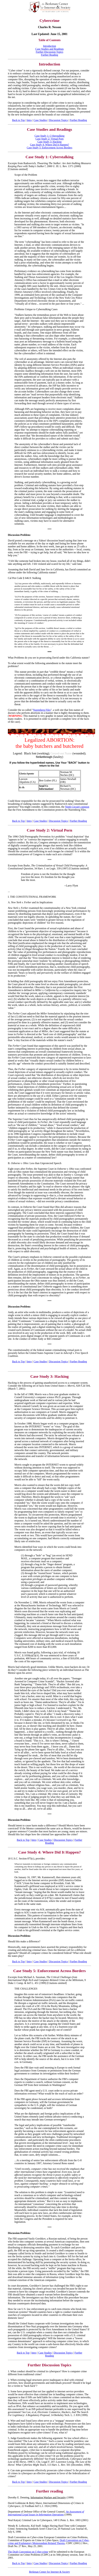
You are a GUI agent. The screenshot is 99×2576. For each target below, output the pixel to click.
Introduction (49, 46)
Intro (29, 120)
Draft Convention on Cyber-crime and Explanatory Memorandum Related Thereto (48, 2542)
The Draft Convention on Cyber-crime (28, 2551)
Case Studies (40, 120)
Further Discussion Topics (49, 51)
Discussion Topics (58, 120)
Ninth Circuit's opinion (77, 806)
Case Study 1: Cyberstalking (50, 135)
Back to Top (18, 120)
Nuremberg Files (42, 710)
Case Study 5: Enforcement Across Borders (49, 147)
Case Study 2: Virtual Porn (49, 138)
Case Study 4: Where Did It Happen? (49, 144)
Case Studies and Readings (49, 49)
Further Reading (49, 54)
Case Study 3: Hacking (49, 141)
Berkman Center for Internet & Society (49, 2571)
